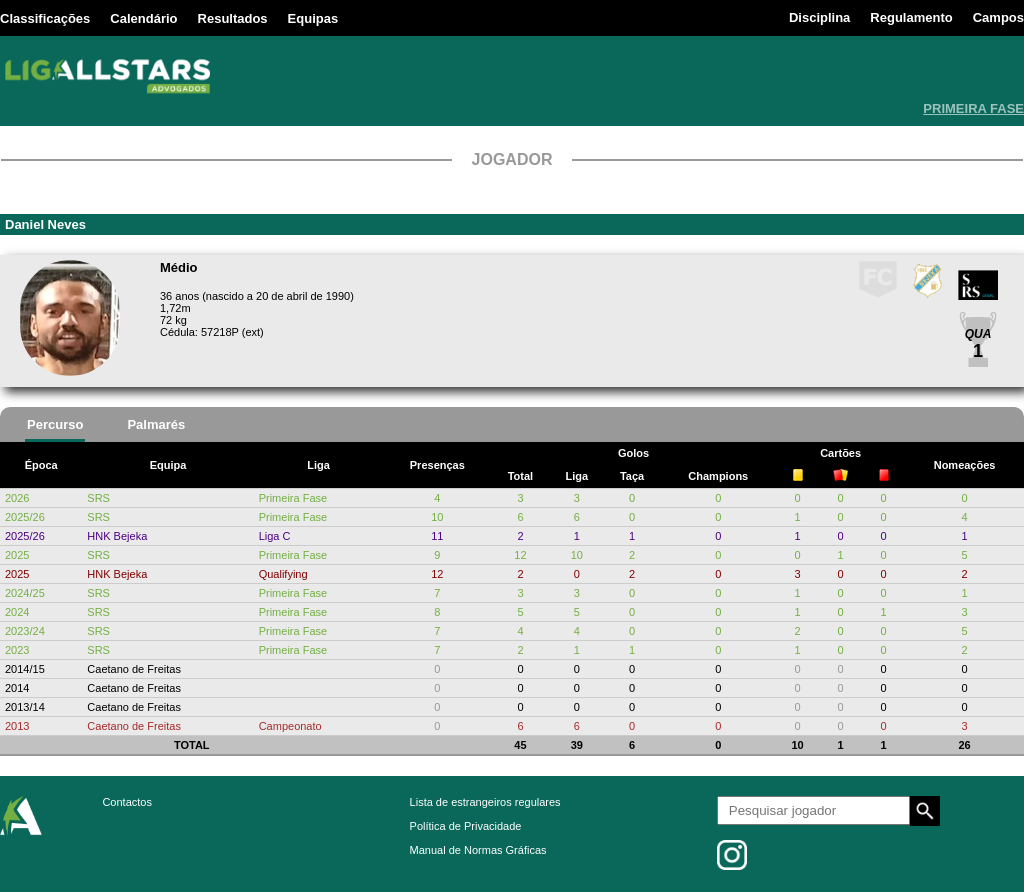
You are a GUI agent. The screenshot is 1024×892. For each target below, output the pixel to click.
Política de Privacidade (466, 826)
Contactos (127, 802)
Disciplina (819, 17)
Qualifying (283, 574)
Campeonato (290, 726)
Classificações (45, 18)
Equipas (313, 18)
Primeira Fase (293, 498)
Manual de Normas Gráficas (478, 850)
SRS (98, 498)
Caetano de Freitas (134, 669)
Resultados (233, 18)
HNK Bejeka (117, 536)
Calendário (143, 18)
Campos (998, 17)
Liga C (275, 536)
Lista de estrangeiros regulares (485, 802)
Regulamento (911, 17)
